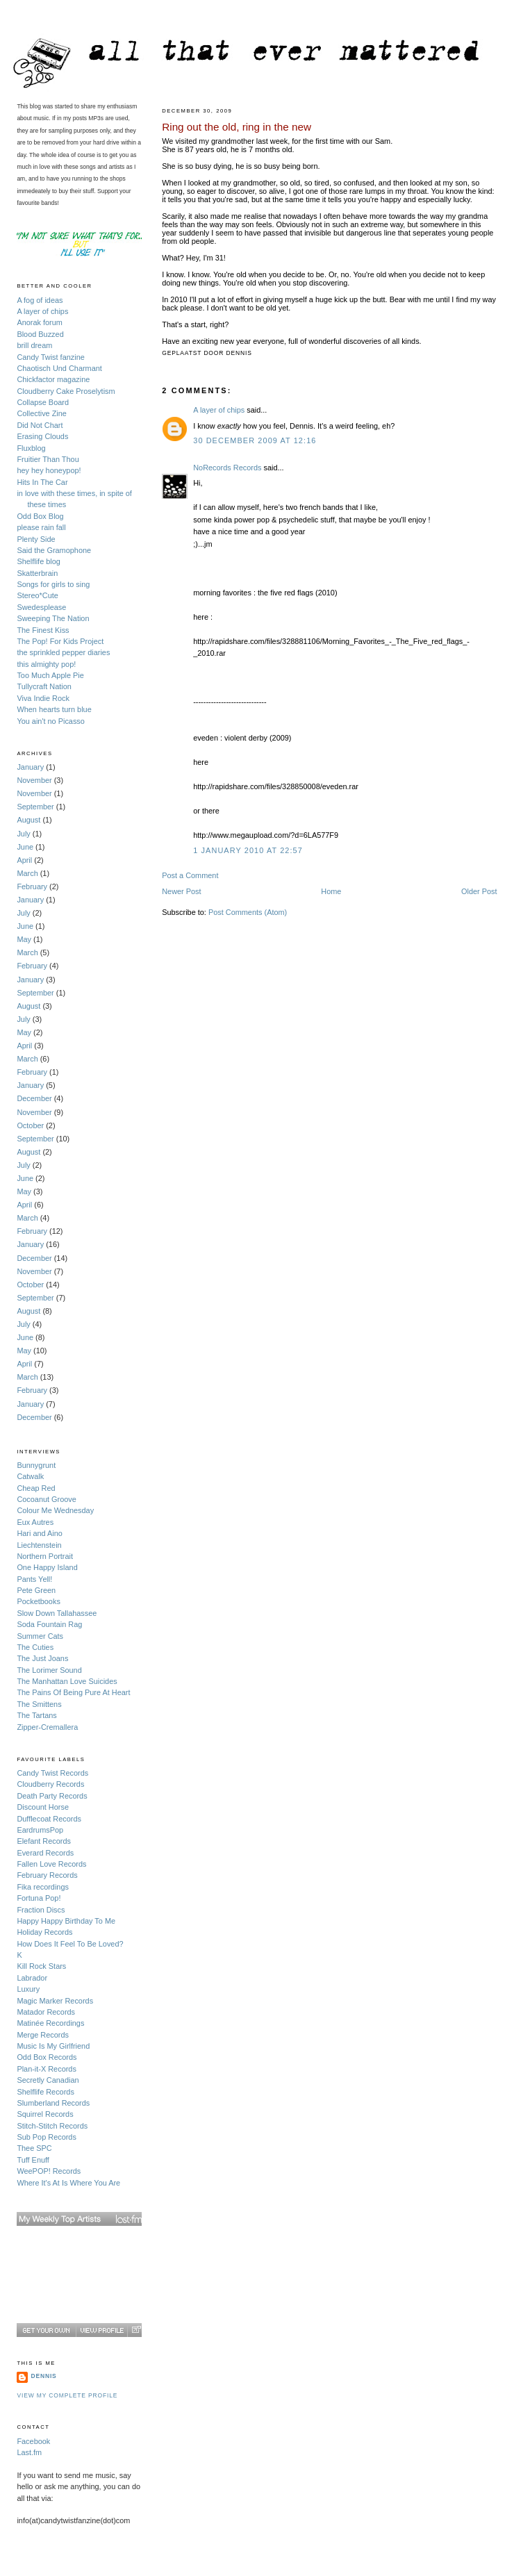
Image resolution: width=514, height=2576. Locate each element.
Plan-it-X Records (46, 2069)
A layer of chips (218, 410)
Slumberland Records (53, 2103)
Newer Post (181, 891)
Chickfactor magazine (53, 379)
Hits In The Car (42, 482)
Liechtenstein (39, 1545)
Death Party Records (52, 1796)
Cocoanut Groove (46, 1499)
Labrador (32, 1978)
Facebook (33, 2441)
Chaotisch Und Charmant (59, 368)
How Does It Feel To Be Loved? (70, 1944)
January (30, 767)
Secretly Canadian (47, 2080)
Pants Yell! (34, 1579)
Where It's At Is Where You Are (68, 2183)
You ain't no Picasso (50, 721)
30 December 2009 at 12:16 (254, 440)
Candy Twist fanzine (50, 357)
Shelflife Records (45, 2092)
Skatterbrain (37, 573)
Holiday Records (44, 1932)
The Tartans (36, 1715)
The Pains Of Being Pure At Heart (73, 1692)
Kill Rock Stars (41, 1966)
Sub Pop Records (46, 2137)
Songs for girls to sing (53, 584)
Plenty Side (36, 539)
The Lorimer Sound (49, 1670)
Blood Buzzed (40, 334)
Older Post (479, 891)
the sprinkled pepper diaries (63, 652)
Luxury (28, 1989)
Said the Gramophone (54, 550)
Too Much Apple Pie (50, 675)
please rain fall (41, 527)
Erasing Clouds (42, 436)
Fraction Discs (41, 1910)
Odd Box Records (46, 2057)
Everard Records (45, 1853)
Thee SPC (34, 2148)
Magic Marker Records (55, 2001)
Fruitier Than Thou (47, 459)
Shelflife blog (38, 561)
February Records (47, 1875)
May (24, 939)
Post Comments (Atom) (247, 912)
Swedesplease (41, 607)
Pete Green (36, 1590)
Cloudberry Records (50, 1784)
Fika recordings (43, 1887)
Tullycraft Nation (44, 686)
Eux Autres (35, 1522)
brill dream (34, 345)
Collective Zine (42, 413)
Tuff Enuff (33, 2160)
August (28, 820)
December (34, 1098)
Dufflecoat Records (49, 1819)
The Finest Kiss (43, 630)
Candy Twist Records (52, 1773)
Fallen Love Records (51, 1864)
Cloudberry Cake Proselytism (66, 391)
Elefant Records (44, 1841)
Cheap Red (36, 1488)
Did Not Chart (40, 425)
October (30, 1125)
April (24, 860)
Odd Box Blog (40, 516)
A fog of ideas (40, 300)
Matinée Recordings (50, 2023)
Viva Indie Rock (43, 698)
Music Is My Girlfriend (53, 2046)
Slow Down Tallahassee (57, 1613)
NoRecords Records (227, 467)
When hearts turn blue (54, 709)
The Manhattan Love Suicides (67, 1681)
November (34, 780)
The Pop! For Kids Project (60, 641)
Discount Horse (43, 1807)
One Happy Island (47, 1567)
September (35, 806)
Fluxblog (31, 448)
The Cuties (35, 1647)
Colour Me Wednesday (55, 1510)
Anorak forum (39, 322)
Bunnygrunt (36, 1465)
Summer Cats (40, 1636)
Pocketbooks (38, 1601)
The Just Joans (42, 1658)
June (25, 847)
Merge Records (43, 2035)
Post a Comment (190, 875)
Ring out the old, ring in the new (236, 127)
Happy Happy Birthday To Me (66, 1921)
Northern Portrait (45, 1556)
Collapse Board (43, 402)
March (27, 873)
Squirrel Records (45, 2114)
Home (331, 891)
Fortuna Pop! (38, 1898)
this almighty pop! (46, 664)
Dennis (43, 2375)
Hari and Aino (39, 1533)
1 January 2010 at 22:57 (248, 850)
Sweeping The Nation (53, 618)
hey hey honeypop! (49, 470)
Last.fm (29, 2452)
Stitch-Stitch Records (52, 2126)
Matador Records (46, 2012)
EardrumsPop (40, 1830)
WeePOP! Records (49, 2171)
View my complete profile (67, 2395)
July (23, 833)
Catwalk (30, 1476)
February (32, 886)
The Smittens (39, 1704)
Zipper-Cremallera (47, 1727)
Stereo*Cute (37, 595)
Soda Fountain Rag (49, 1624)
